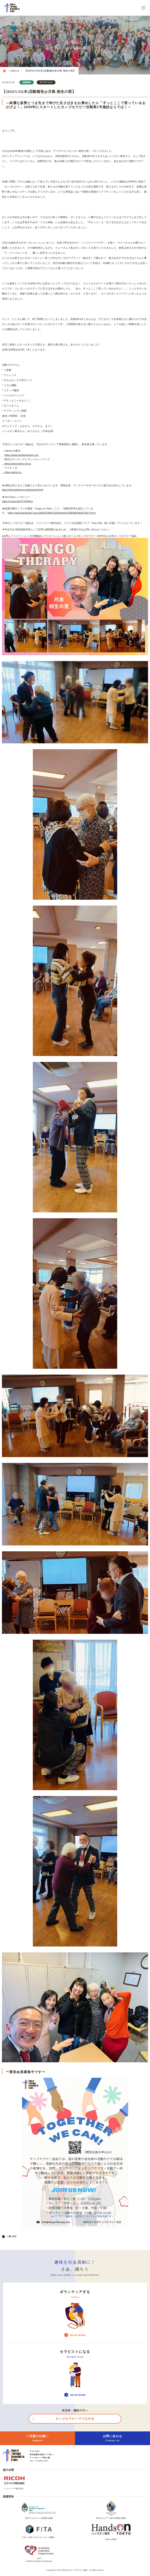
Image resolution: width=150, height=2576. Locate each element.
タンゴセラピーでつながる (75, 2418)
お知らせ (15, 70)
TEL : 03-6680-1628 (39, 2461)
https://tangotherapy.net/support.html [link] (22, 489)
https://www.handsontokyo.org (21, 455)
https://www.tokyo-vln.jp (16, 463)
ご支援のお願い (37, 2438)
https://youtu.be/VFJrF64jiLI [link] (17, 501)
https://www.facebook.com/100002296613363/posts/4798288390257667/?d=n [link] (52, 512)
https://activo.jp (11, 472)
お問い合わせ (112, 2438)
